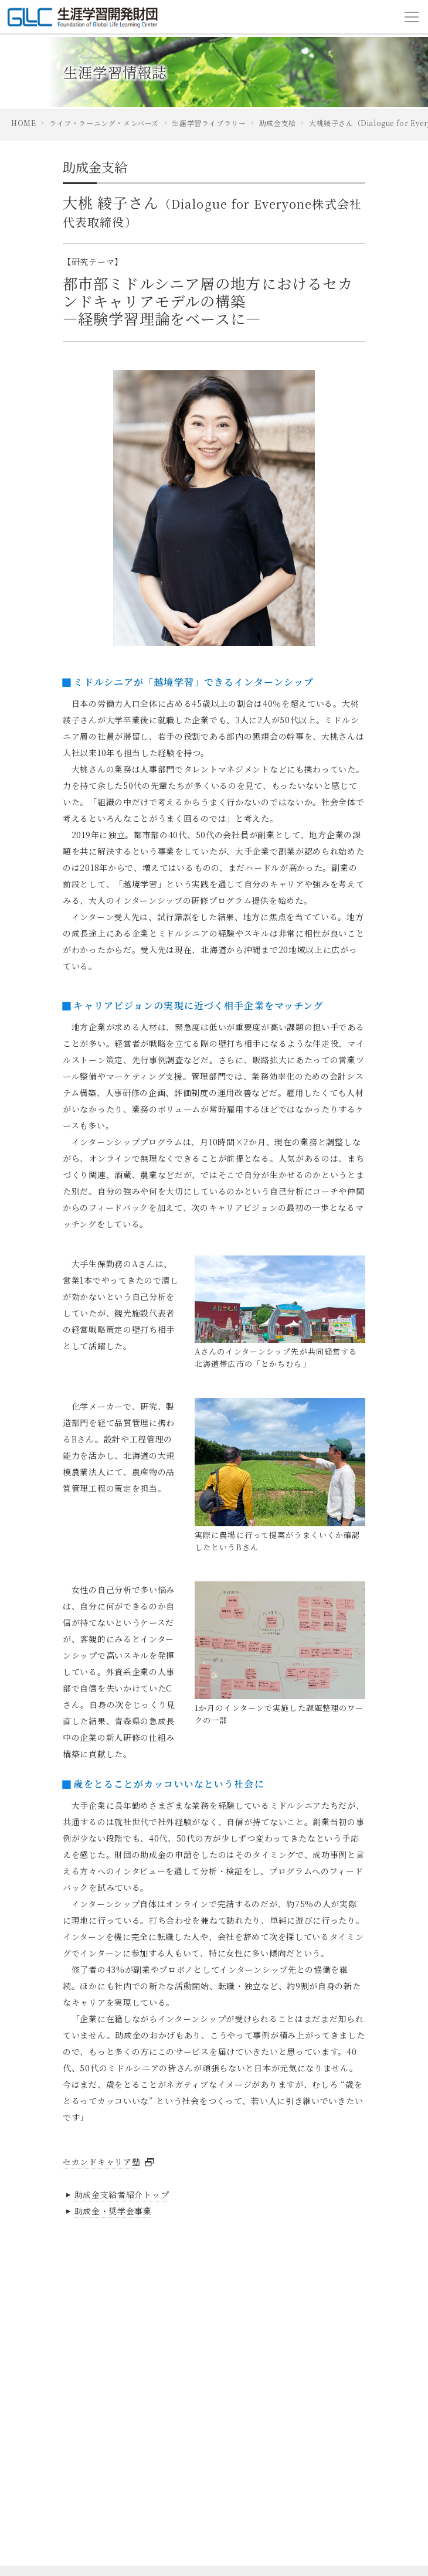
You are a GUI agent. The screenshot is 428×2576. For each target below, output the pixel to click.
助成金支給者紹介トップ (116, 2194)
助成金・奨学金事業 (107, 2211)
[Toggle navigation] (411, 17)
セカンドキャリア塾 (101, 2161)
